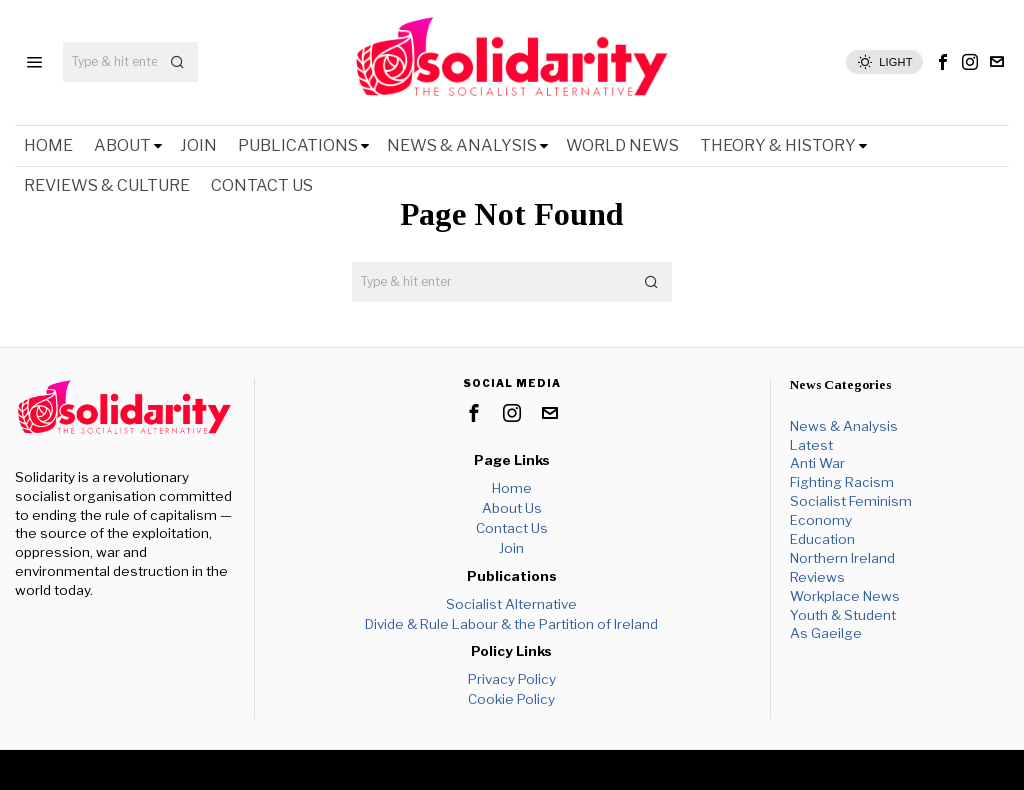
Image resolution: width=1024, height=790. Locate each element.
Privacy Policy (512, 679)
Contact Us (512, 528)
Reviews (817, 577)
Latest (811, 445)
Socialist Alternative (511, 604)
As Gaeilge (826, 633)
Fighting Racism (842, 482)
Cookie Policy (511, 699)
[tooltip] (943, 62)
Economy (821, 520)
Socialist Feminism (851, 501)
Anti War (817, 463)
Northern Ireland (842, 558)
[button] (178, 62)
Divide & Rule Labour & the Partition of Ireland (511, 624)
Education (822, 539)
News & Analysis (844, 426)
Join (511, 548)
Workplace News (845, 596)
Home (512, 488)
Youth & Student (843, 615)
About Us (512, 508)
